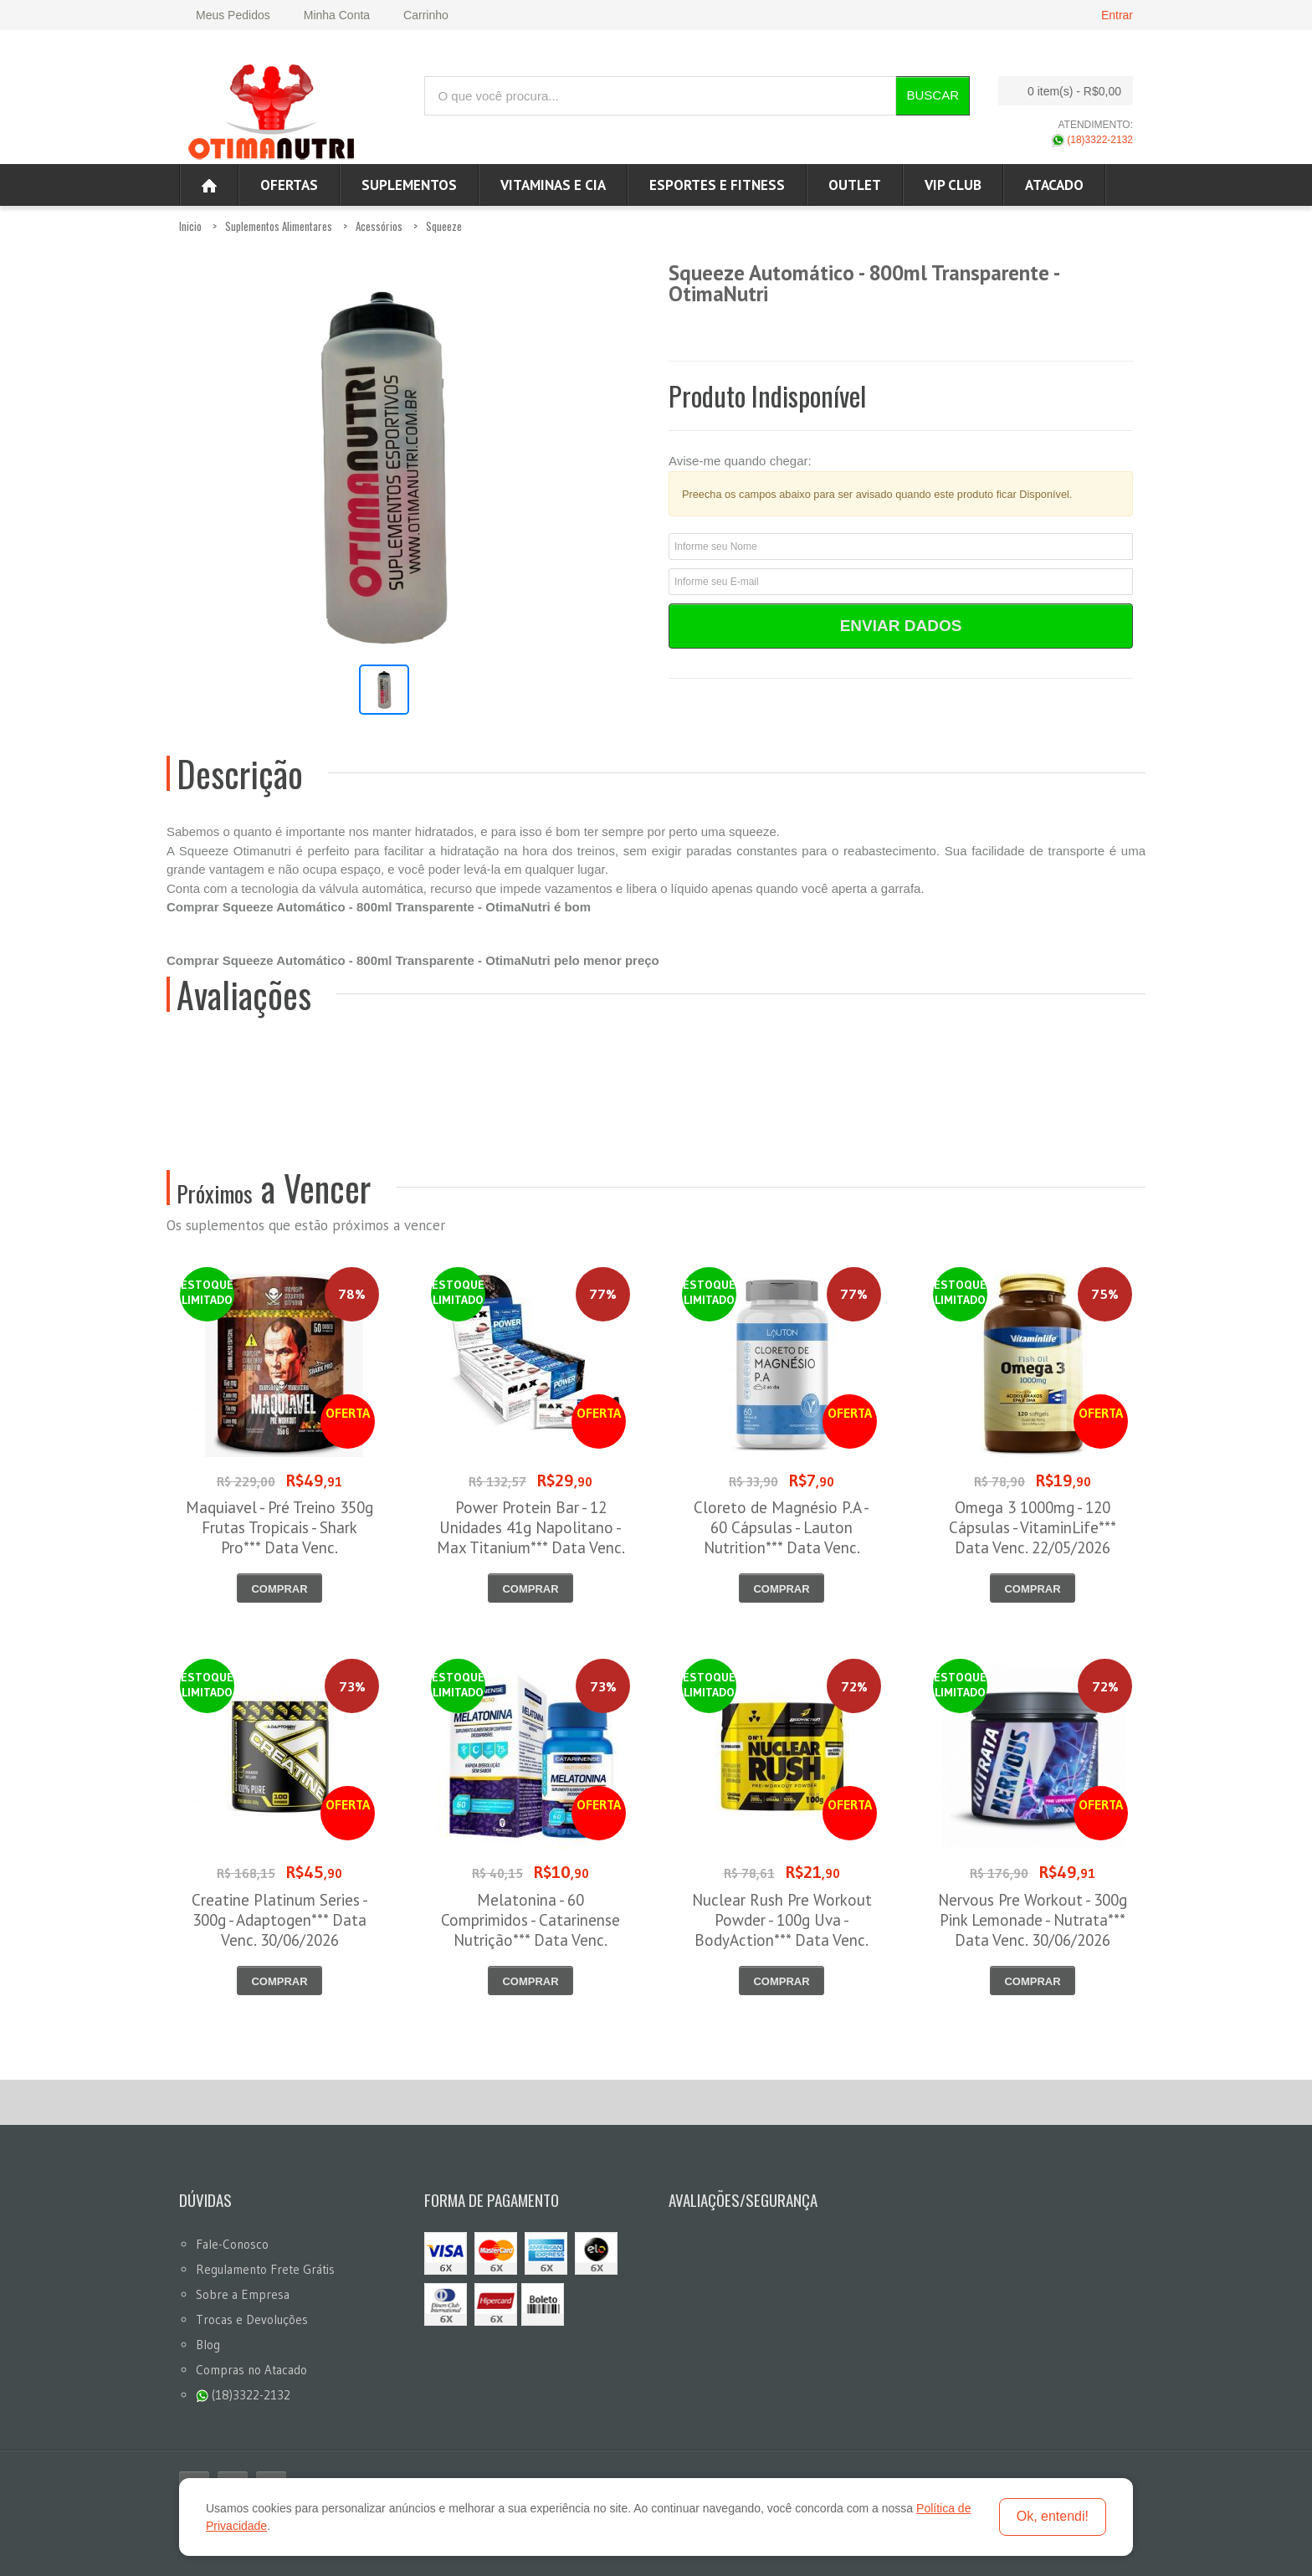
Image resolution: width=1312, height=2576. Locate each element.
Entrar (1117, 15)
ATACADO (1054, 185)
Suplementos (409, 185)
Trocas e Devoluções (252, 2319)
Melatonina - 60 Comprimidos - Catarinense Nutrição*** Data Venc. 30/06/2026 (530, 1930)
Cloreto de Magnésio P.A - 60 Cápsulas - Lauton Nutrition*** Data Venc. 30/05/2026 (781, 1537)
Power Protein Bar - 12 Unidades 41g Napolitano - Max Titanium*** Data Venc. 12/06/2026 (531, 1537)
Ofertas (289, 185)
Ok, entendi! (1053, 2516)
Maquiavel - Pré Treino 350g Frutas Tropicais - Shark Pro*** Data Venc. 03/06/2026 (279, 1537)
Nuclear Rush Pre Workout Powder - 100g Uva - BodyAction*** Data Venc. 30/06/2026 (782, 1930)
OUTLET (854, 185)
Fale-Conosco (232, 2244)
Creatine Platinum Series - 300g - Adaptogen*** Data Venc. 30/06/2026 (280, 1920)
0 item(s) (1061, 90)
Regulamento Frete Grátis (265, 2269)
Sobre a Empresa (243, 2294)
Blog (208, 2345)
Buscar (932, 95)
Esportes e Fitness (717, 185)
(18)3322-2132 (1092, 140)
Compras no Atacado (251, 2370)
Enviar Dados (901, 625)
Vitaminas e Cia (553, 185)
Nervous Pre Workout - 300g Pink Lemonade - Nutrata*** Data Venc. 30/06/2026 (1032, 1920)
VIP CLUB (953, 185)
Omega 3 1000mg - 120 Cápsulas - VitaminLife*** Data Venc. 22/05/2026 (1032, 1527)
